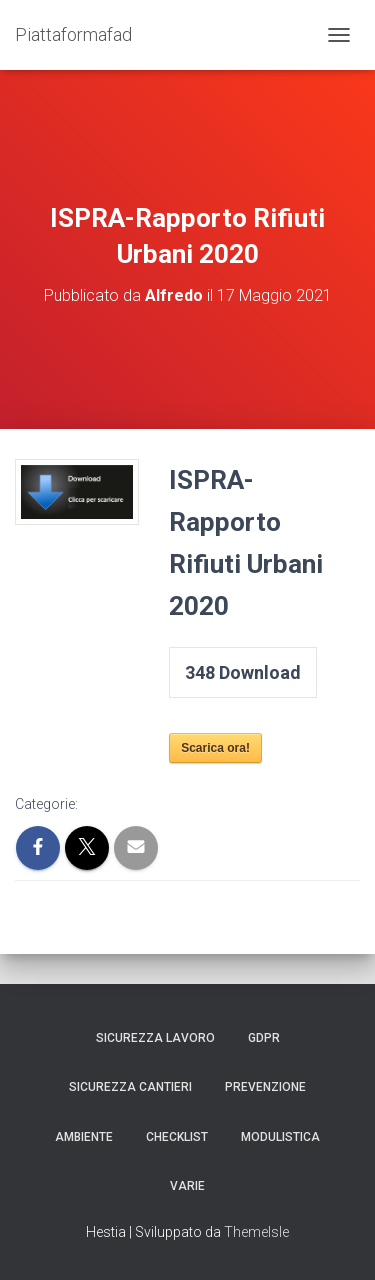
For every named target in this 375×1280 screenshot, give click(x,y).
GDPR (264, 1038)
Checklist (177, 1137)
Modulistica (280, 1137)
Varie (187, 1186)
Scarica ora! (215, 748)
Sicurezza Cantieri (130, 1087)
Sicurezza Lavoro (155, 1038)
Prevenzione (265, 1087)
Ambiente (84, 1137)
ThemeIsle (256, 1232)
